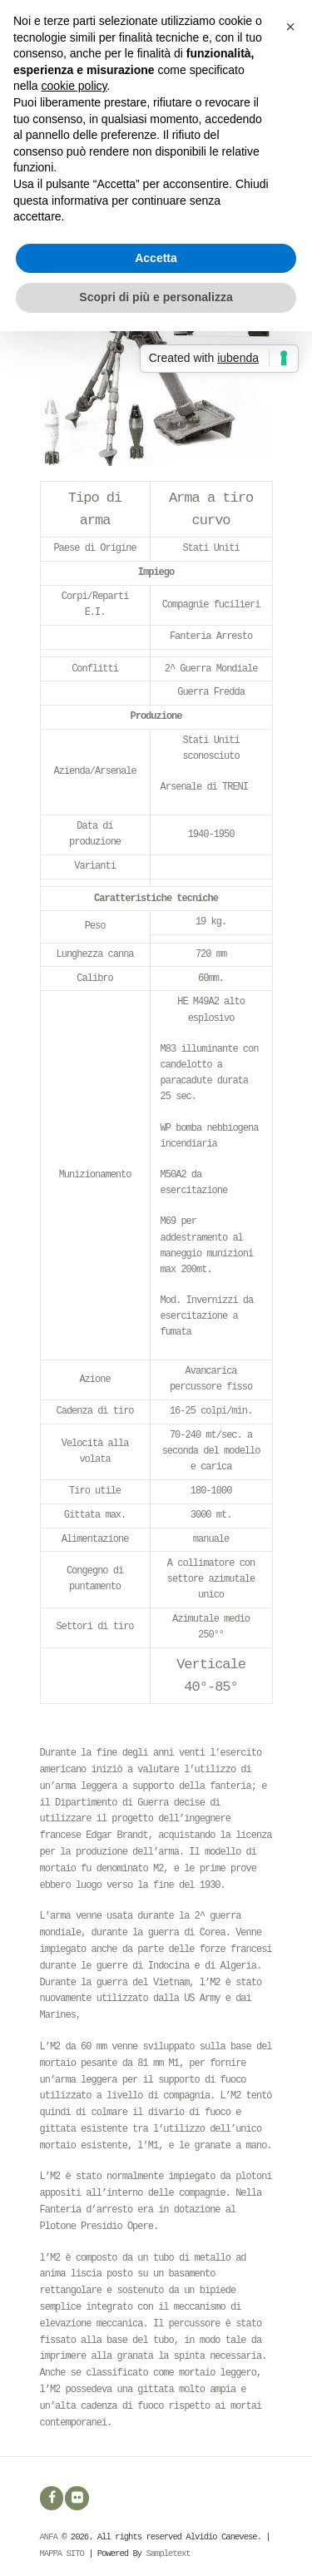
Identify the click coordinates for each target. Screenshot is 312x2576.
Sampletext (168, 2554)
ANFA (48, 2537)
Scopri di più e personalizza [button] (155, 297)
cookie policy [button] (73, 85)
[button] (290, 26)
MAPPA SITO (62, 2554)
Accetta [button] (156, 258)
